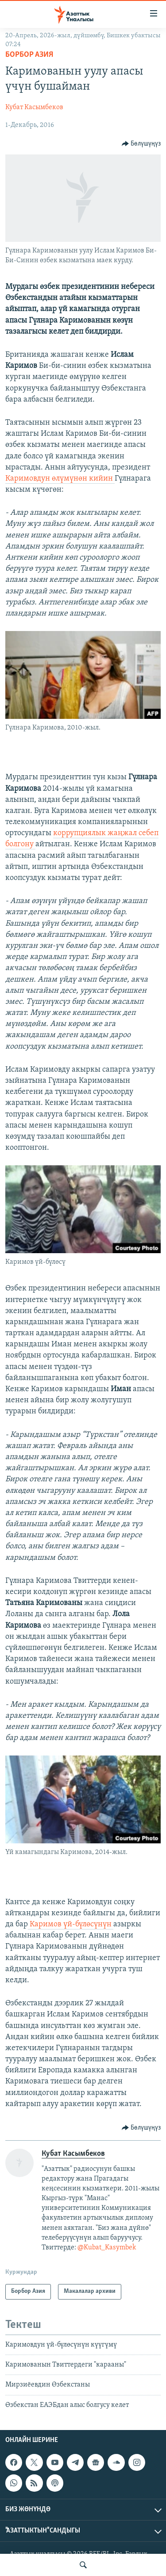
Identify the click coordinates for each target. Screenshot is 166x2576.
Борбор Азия (29, 55)
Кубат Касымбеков (34, 107)
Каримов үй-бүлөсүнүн (70, 1924)
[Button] (141, 144)
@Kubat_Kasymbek (106, 2247)
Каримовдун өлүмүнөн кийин (60, 478)
